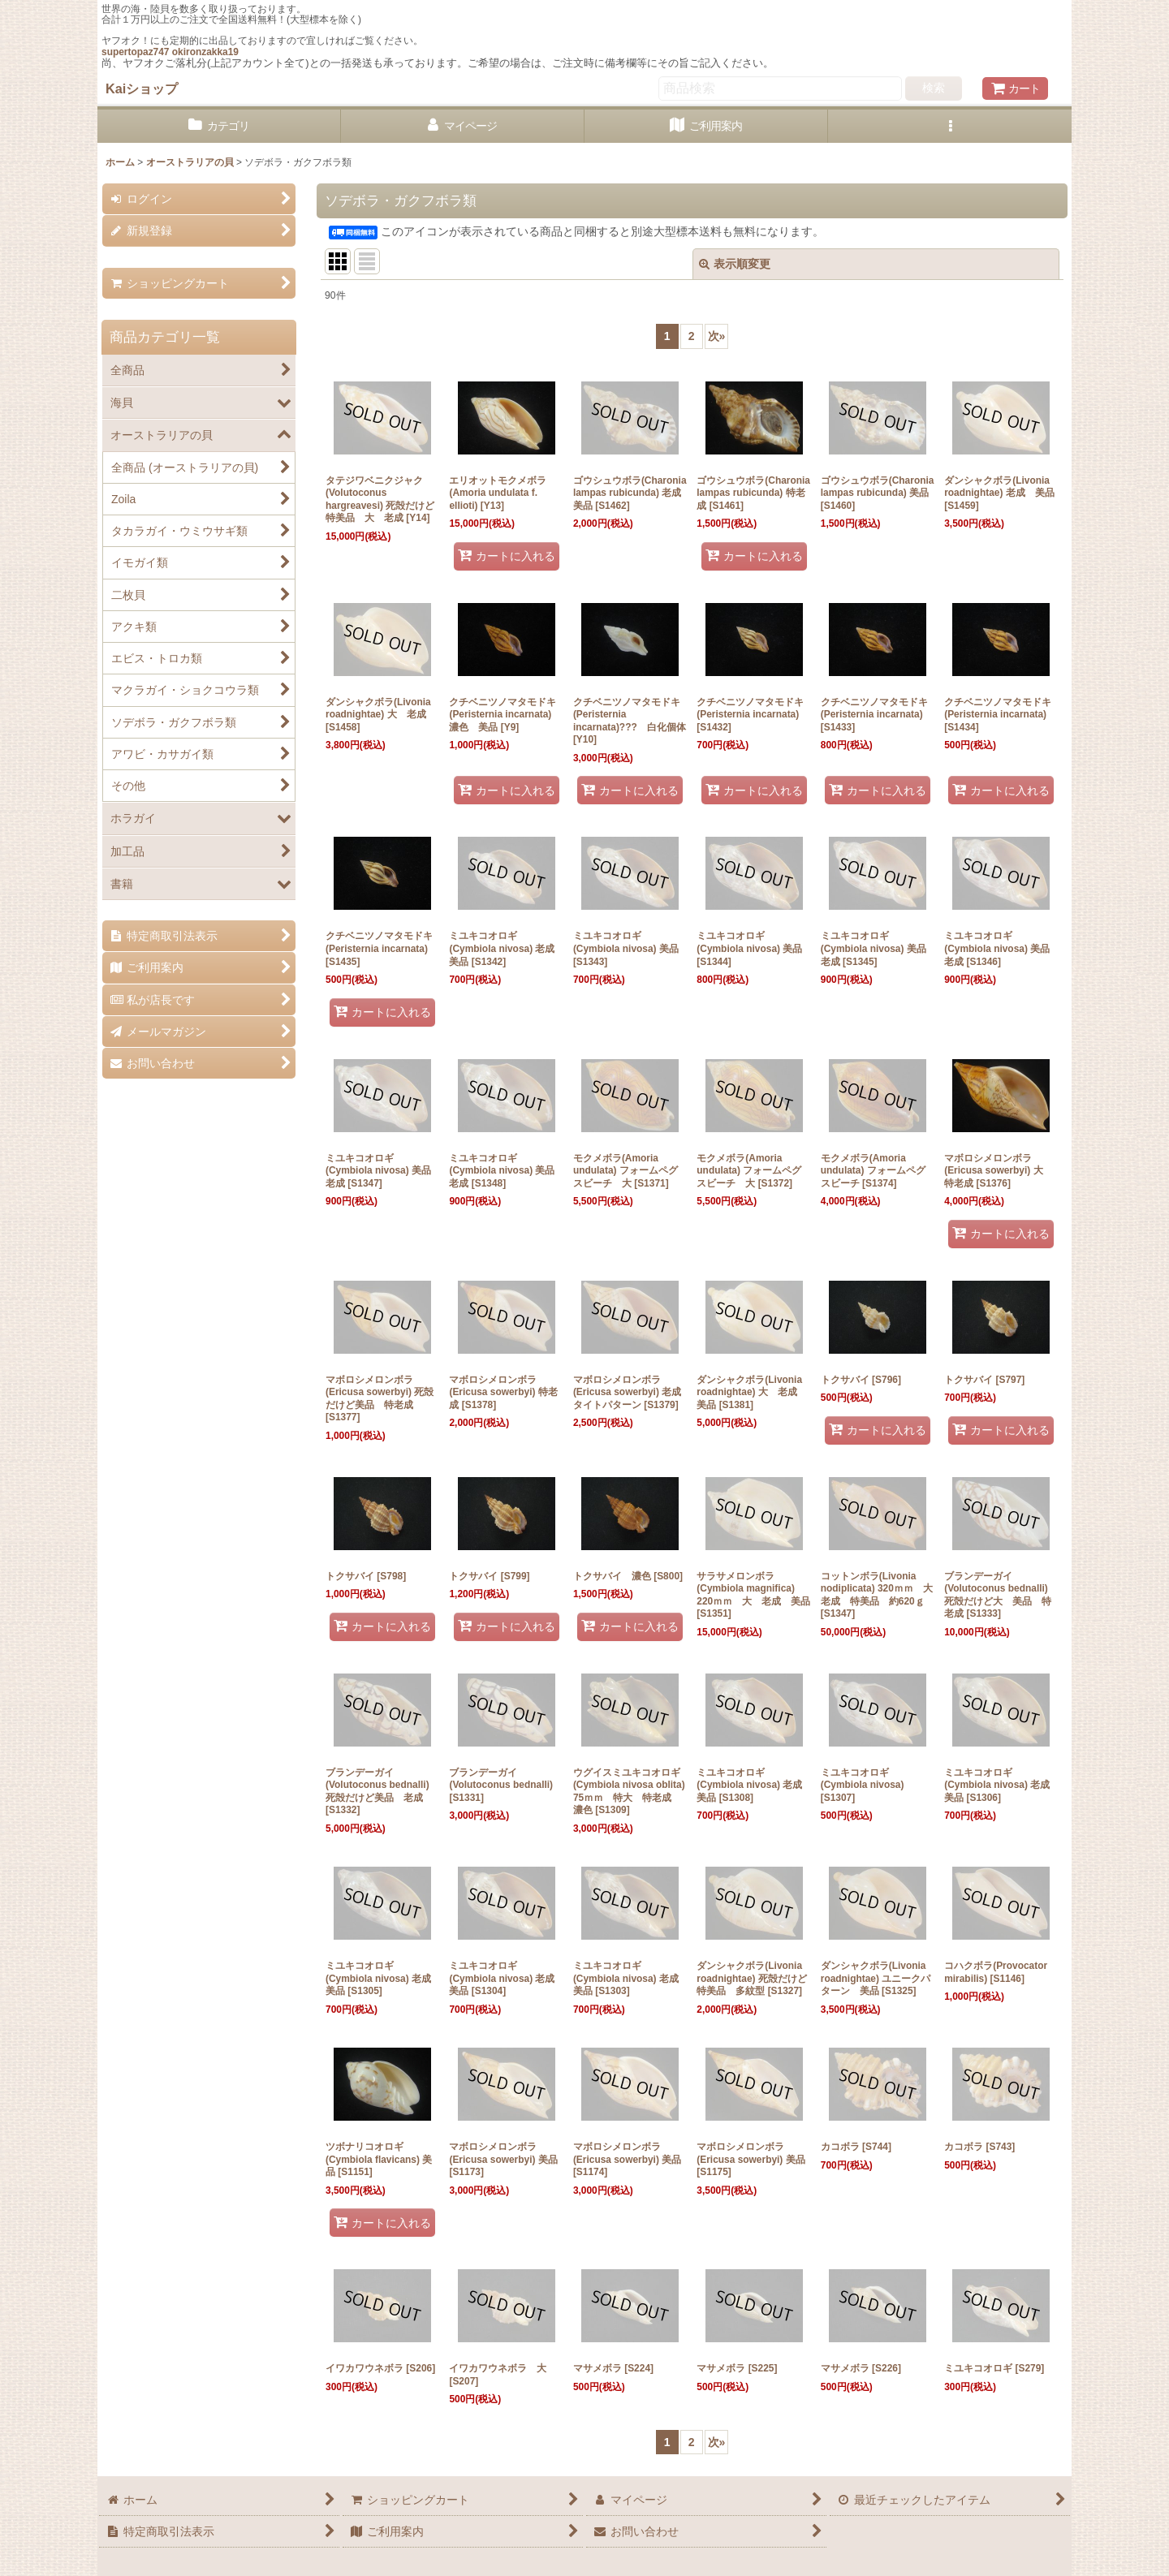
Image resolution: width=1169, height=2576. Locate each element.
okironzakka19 (205, 52)
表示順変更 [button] (734, 263)
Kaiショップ (142, 88)
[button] (950, 126)
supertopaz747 (135, 52)
